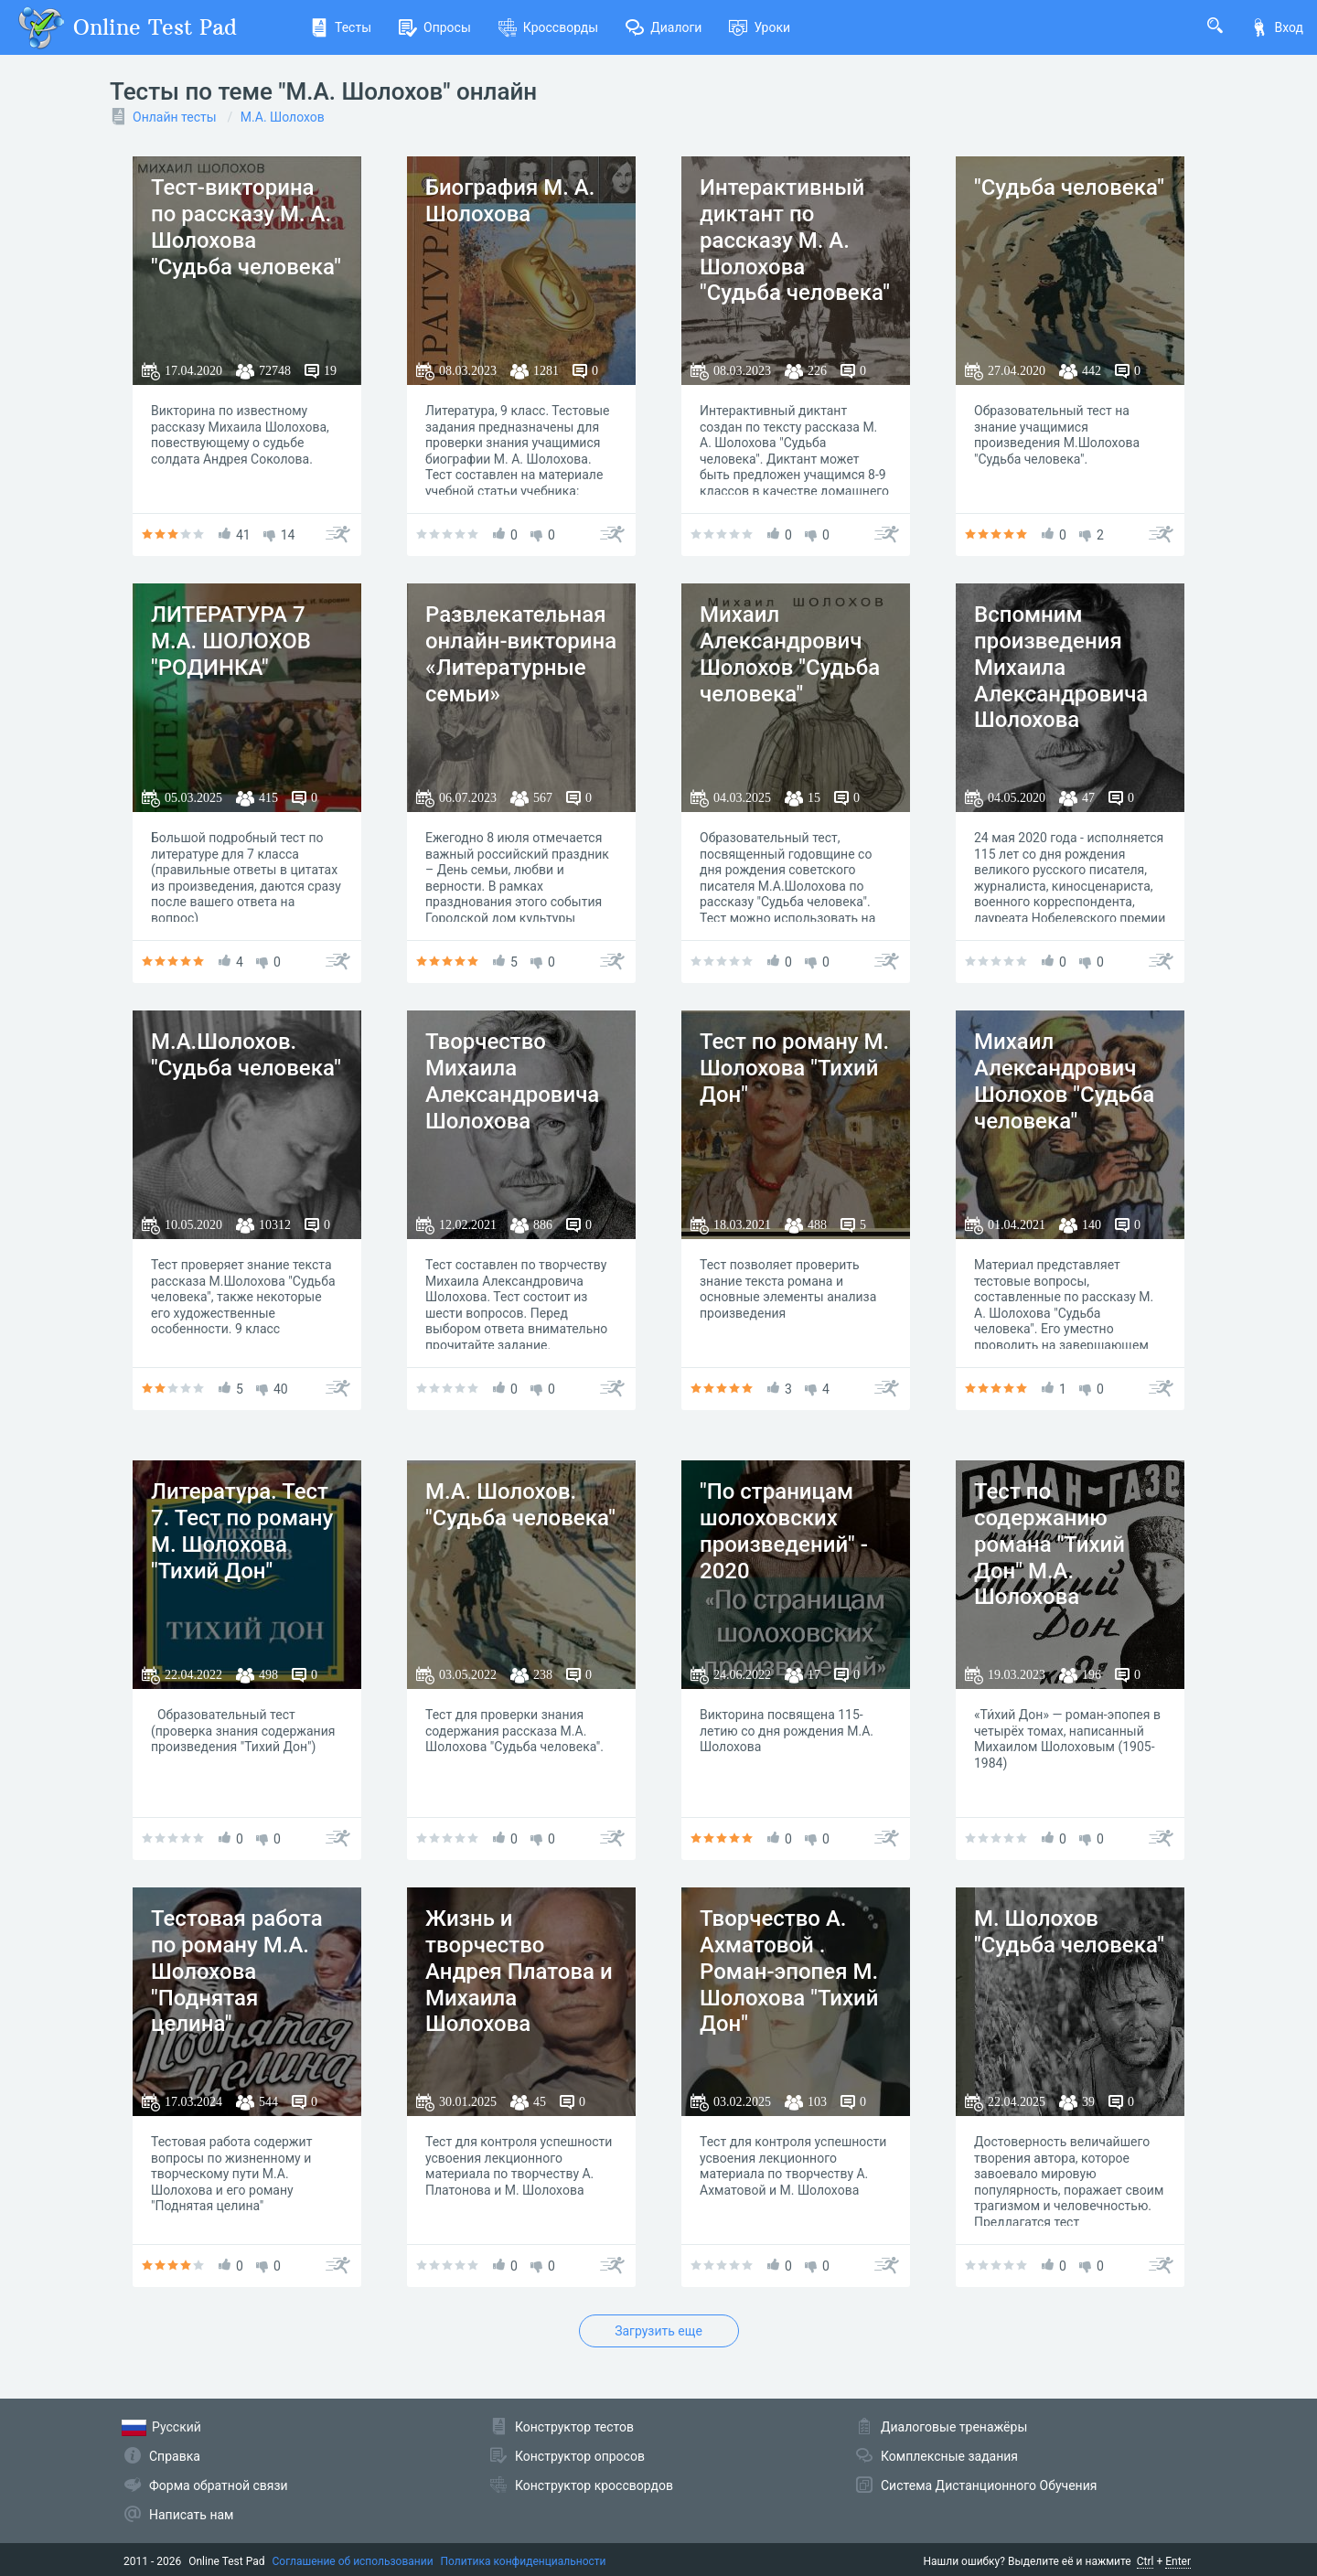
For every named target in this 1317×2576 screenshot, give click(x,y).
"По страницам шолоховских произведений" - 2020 (784, 1531)
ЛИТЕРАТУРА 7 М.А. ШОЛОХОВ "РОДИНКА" (231, 641)
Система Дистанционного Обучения (989, 2485)
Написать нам (191, 2514)
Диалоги (663, 27)
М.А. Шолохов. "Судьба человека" (520, 1505)
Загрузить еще (658, 2331)
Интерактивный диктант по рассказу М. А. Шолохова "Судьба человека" (795, 240)
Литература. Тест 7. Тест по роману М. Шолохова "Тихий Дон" (242, 1531)
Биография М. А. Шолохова (509, 201)
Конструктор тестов (574, 2427)
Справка (174, 2456)
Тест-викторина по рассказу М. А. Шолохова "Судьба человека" (246, 227)
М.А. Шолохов (283, 117)
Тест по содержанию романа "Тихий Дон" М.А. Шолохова (1049, 1544)
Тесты (340, 27)
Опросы (435, 27)
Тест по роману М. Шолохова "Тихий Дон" (794, 1068)
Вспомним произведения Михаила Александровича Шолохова (1061, 667)
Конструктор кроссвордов (594, 2485)
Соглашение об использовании (353, 2561)
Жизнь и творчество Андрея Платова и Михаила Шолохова (519, 1971)
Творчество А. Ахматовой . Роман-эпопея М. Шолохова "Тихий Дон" (789, 1971)
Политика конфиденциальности (523, 2561)
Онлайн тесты (175, 117)
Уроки (759, 27)
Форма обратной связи (218, 2485)
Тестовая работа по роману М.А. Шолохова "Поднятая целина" (237, 1971)
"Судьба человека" (1069, 187)
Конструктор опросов (580, 2456)
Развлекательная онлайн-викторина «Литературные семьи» (520, 654)
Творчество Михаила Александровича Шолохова (512, 1081)
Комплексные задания (949, 2456)
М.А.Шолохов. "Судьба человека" (246, 1055)
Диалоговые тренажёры (954, 2427)
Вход (1276, 27)
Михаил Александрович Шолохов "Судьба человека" (790, 654)
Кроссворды (548, 27)
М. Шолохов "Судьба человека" (1069, 1932)
